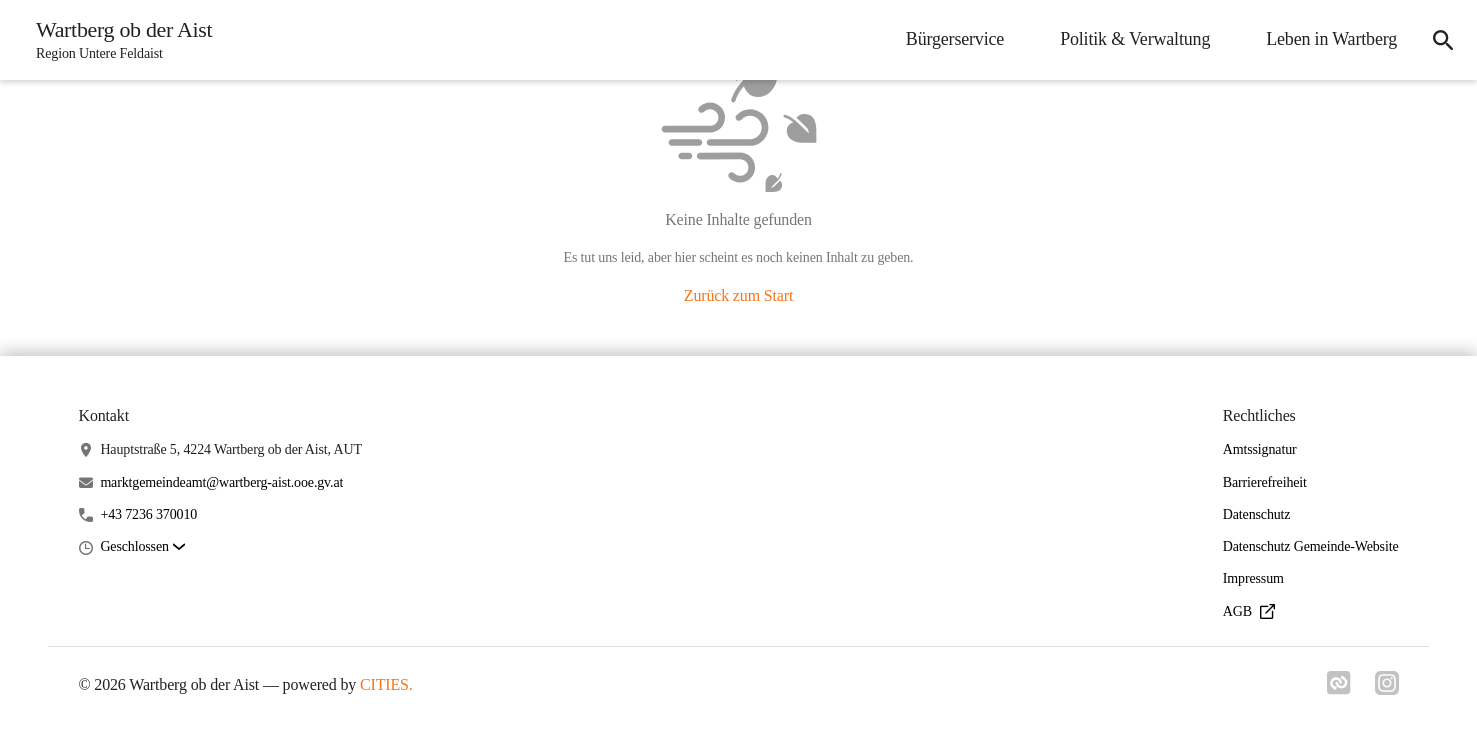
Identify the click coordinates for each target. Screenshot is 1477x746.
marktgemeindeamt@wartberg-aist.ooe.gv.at (221, 482)
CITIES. (386, 684)
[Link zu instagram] (1387, 689)
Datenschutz (1257, 514)
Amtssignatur (1260, 449)
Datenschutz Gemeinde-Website (1311, 546)
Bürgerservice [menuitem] (955, 39)
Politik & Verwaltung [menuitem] (1135, 39)
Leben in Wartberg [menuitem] (1331, 39)
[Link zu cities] (1339, 689)
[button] (142, 547)
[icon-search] (1443, 40)
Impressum (1253, 578)
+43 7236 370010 (148, 514)
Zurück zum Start (738, 295)
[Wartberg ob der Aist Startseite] (118, 40)
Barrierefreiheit (1265, 482)
